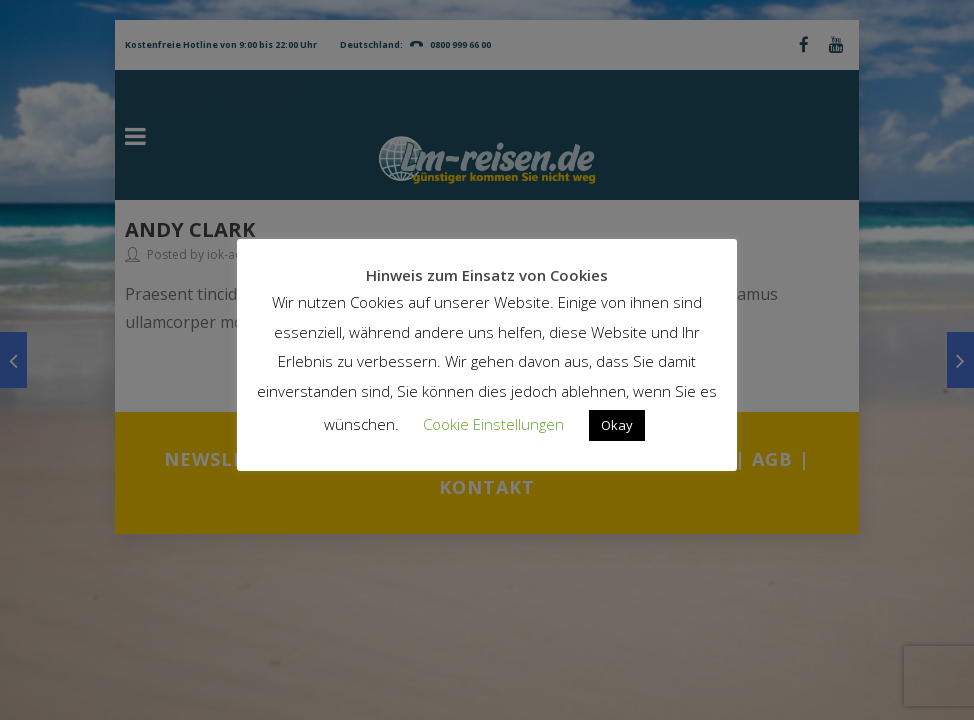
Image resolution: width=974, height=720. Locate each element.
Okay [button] (617, 425)
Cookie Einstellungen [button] (493, 424)
